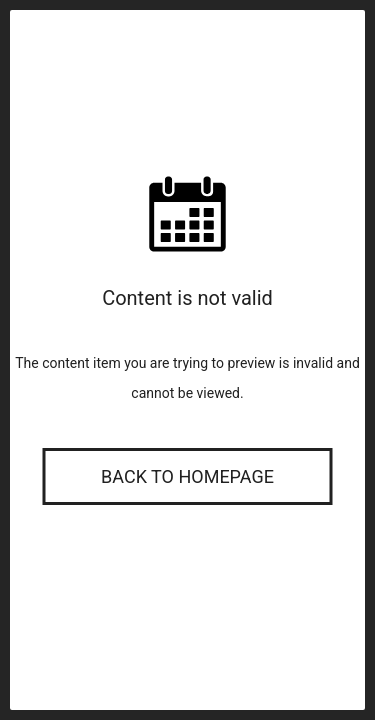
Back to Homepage (187, 476)
